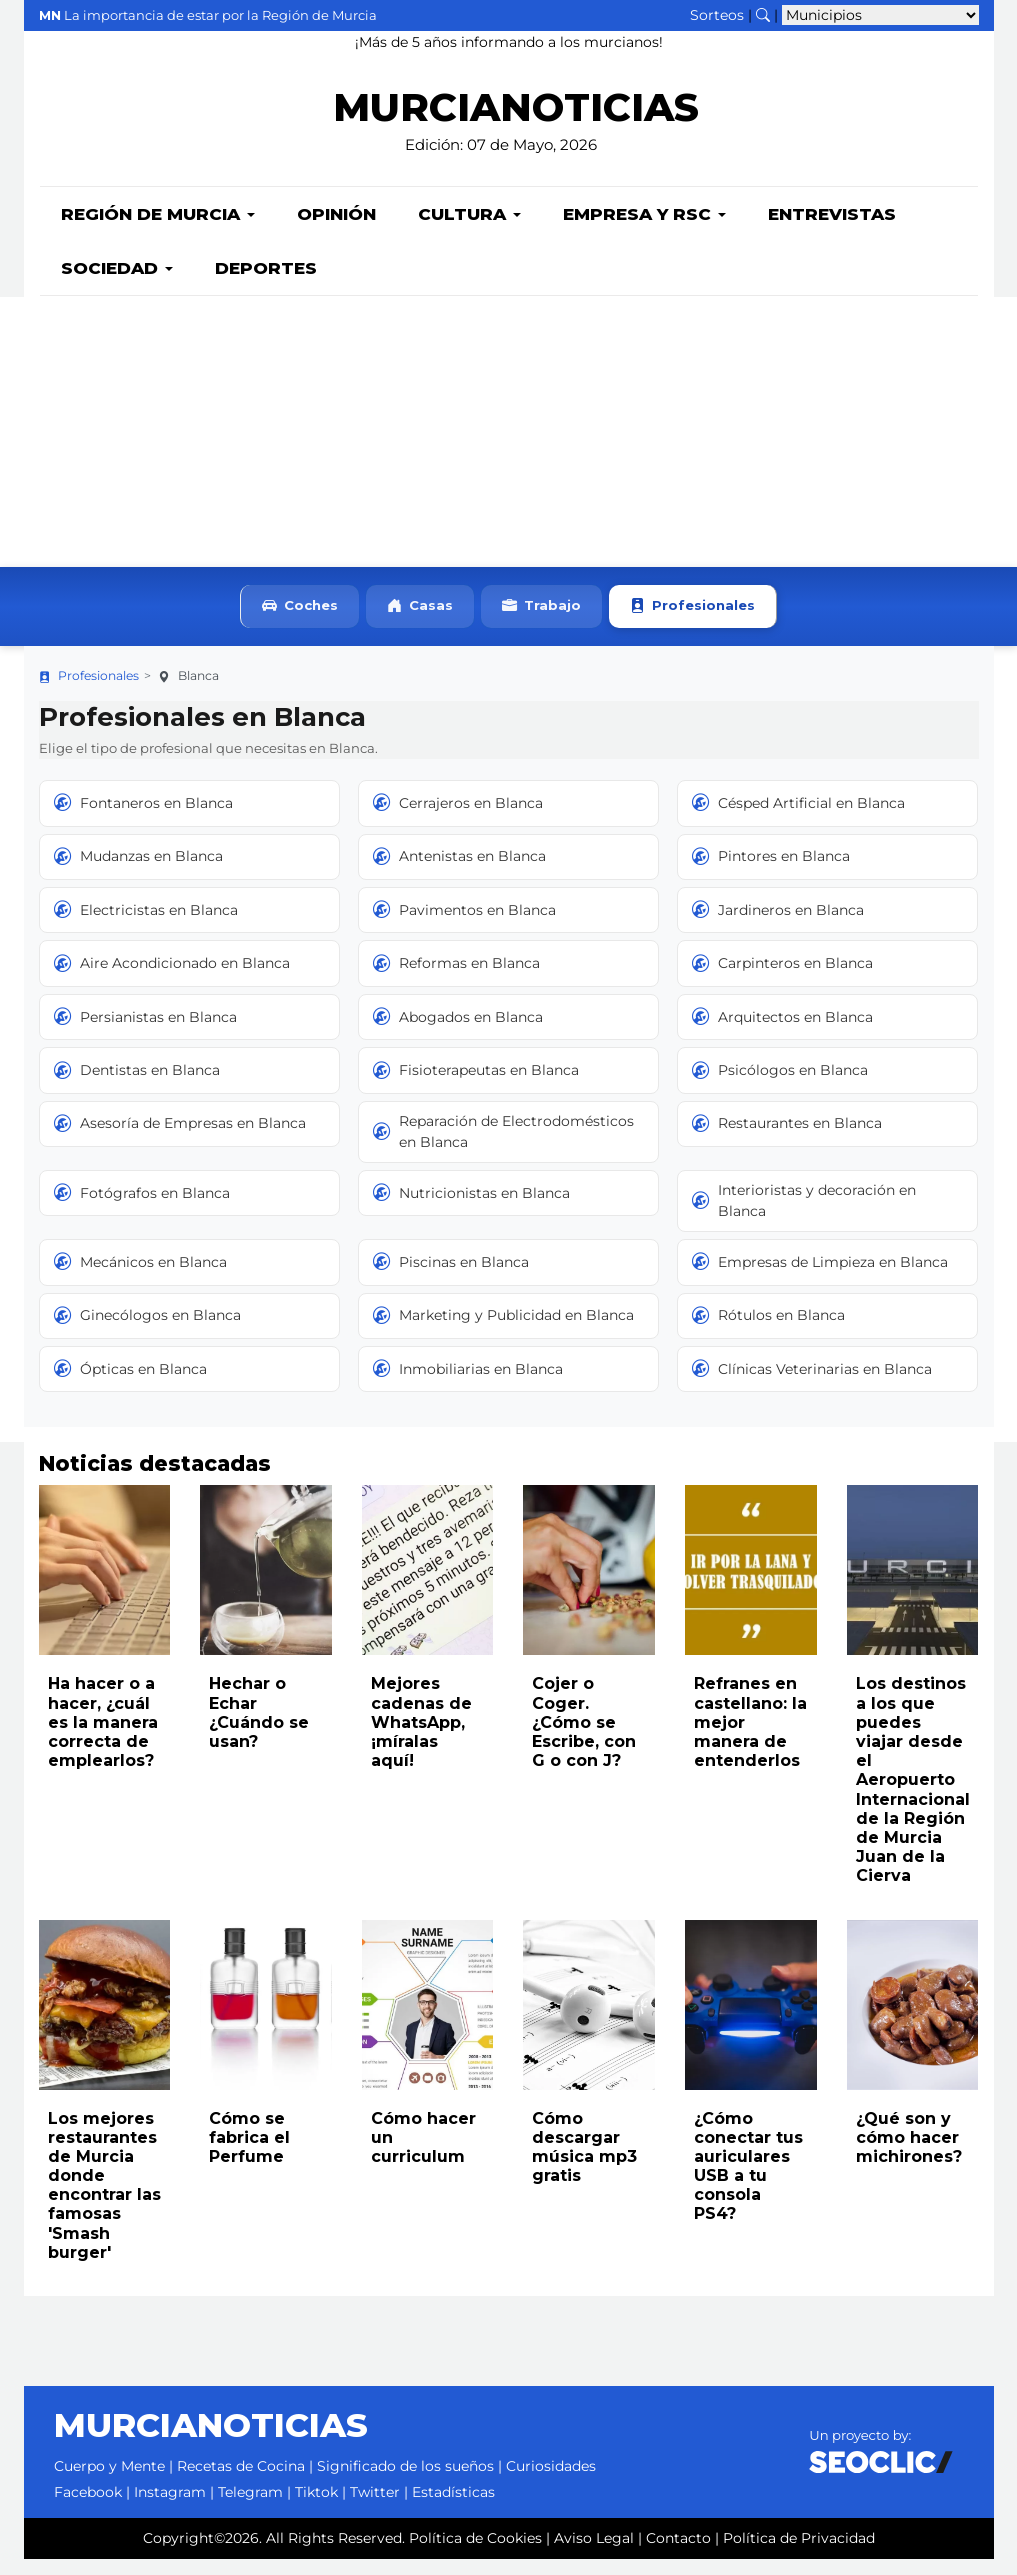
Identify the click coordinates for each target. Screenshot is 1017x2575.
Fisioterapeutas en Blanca (476, 1086)
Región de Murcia (158, 230)
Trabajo (541, 622)
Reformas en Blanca (456, 979)
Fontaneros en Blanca (143, 819)
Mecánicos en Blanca (140, 1278)
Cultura (469, 230)
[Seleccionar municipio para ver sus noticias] (880, 15)
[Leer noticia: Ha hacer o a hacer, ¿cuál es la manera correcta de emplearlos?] (105, 1586)
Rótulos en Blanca (768, 1332)
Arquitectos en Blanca (782, 1033)
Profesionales (692, 622)
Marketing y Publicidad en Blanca (503, 1332)
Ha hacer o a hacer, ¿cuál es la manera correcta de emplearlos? (103, 1738)
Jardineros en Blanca (778, 926)
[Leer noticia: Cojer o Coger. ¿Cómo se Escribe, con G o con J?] (589, 1586)
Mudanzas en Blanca (138, 873)
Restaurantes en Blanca (787, 1140)
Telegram (250, 2508)
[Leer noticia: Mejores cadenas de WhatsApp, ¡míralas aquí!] (428, 1586)
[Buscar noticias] (763, 15)
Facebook (88, 2508)
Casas (420, 622)
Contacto (678, 2554)
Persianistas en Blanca (145, 1033)
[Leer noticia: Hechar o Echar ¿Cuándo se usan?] (266, 1586)
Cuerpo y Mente (109, 2482)
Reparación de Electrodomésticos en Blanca (503, 1147)
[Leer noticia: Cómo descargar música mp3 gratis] (589, 2021)
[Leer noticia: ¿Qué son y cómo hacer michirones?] (913, 2021)
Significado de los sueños (405, 2482)
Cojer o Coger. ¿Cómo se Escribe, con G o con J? (584, 1738)
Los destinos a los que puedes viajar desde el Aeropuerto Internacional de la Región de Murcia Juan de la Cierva (913, 1795)
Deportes (266, 284)
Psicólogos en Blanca (780, 1086)
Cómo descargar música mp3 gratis (584, 2163)
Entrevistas (832, 230)
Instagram (170, 2508)
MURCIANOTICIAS (516, 120)
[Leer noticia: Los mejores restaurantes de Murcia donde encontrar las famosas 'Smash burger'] (105, 2021)
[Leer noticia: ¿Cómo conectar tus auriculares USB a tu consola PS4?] (751, 2021)
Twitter (375, 2508)
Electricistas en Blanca (146, 926)
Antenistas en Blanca (459, 873)
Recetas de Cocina (241, 2482)
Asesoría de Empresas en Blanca (180, 1140)
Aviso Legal (594, 2554)
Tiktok (316, 2508)
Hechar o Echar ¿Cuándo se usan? (259, 1728)
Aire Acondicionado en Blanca (172, 979)
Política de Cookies (475, 2554)
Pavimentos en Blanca (464, 926)
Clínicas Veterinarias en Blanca (812, 1385)
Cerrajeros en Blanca (458, 819)
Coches (300, 622)
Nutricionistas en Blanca (471, 1209)
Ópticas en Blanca (130, 1385)
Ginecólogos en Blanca (147, 1332)
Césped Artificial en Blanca (798, 819)
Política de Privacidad (799, 2554)
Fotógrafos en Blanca (142, 1209)
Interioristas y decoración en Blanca (804, 1216)
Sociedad (117, 284)
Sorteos (717, 15)
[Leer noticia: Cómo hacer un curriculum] (428, 2021)
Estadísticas (453, 2508)
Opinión (336, 230)
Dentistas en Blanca (137, 1086)
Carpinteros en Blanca (782, 979)
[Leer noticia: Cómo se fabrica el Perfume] (266, 2021)
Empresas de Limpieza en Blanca (820, 1278)
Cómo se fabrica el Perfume (249, 2153)
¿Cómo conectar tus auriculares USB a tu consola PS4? (748, 2182)
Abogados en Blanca (458, 1033)
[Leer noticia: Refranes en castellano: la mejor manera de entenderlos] (751, 1586)
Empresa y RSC (644, 230)
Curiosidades (551, 2482)
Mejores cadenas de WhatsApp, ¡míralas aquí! (421, 1738)
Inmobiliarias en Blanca (468, 1385)
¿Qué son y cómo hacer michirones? (909, 2153)
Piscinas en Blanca (451, 1278)
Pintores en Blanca (771, 873)
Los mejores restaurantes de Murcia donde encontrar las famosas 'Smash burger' (104, 2201)
